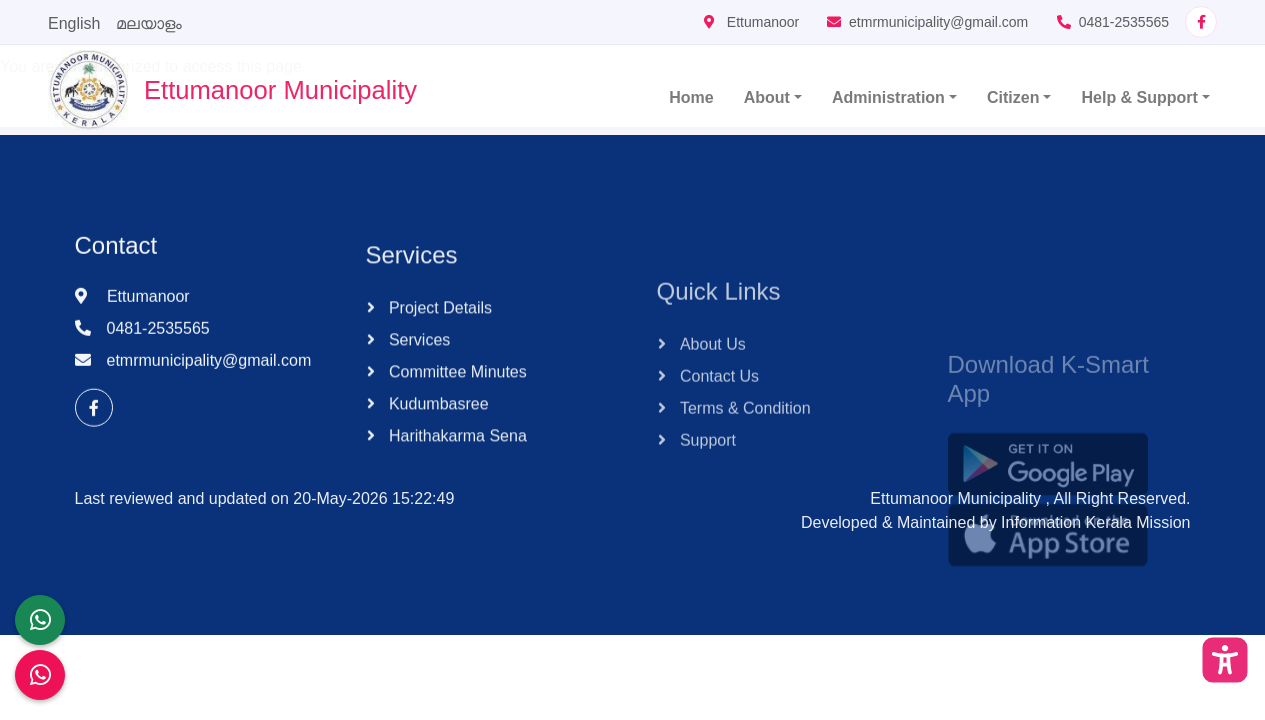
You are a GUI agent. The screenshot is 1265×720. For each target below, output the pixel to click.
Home (691, 97)
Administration (888, 97)
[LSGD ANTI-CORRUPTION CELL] (40, 620)
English (74, 23)
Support (706, 476)
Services (418, 357)
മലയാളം (149, 23)
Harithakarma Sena (456, 453)
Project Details (439, 325)
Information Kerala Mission (1095, 522)
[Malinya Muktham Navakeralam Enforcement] (40, 675)
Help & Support (1139, 97)
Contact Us (718, 412)
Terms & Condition (743, 444)
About (767, 97)
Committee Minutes (456, 389)
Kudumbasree (437, 421)
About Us (711, 380)
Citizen (1013, 97)
